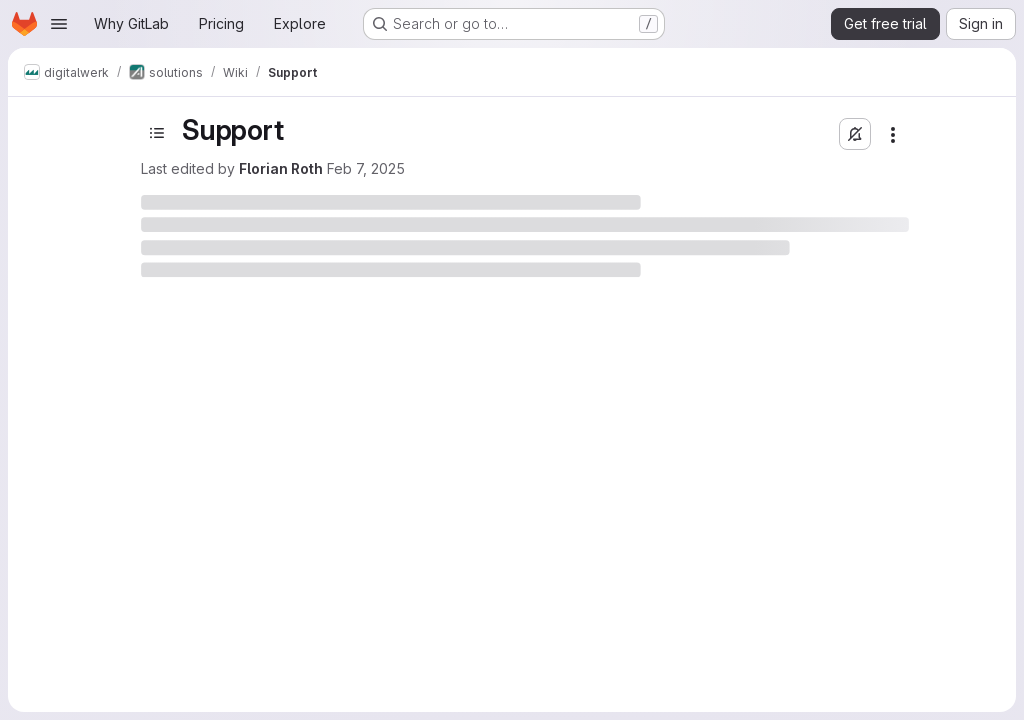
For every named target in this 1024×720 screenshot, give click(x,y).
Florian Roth (281, 168)
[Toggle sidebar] (157, 133)
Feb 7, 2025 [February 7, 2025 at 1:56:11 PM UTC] (366, 168)
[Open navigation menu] (59, 24)
